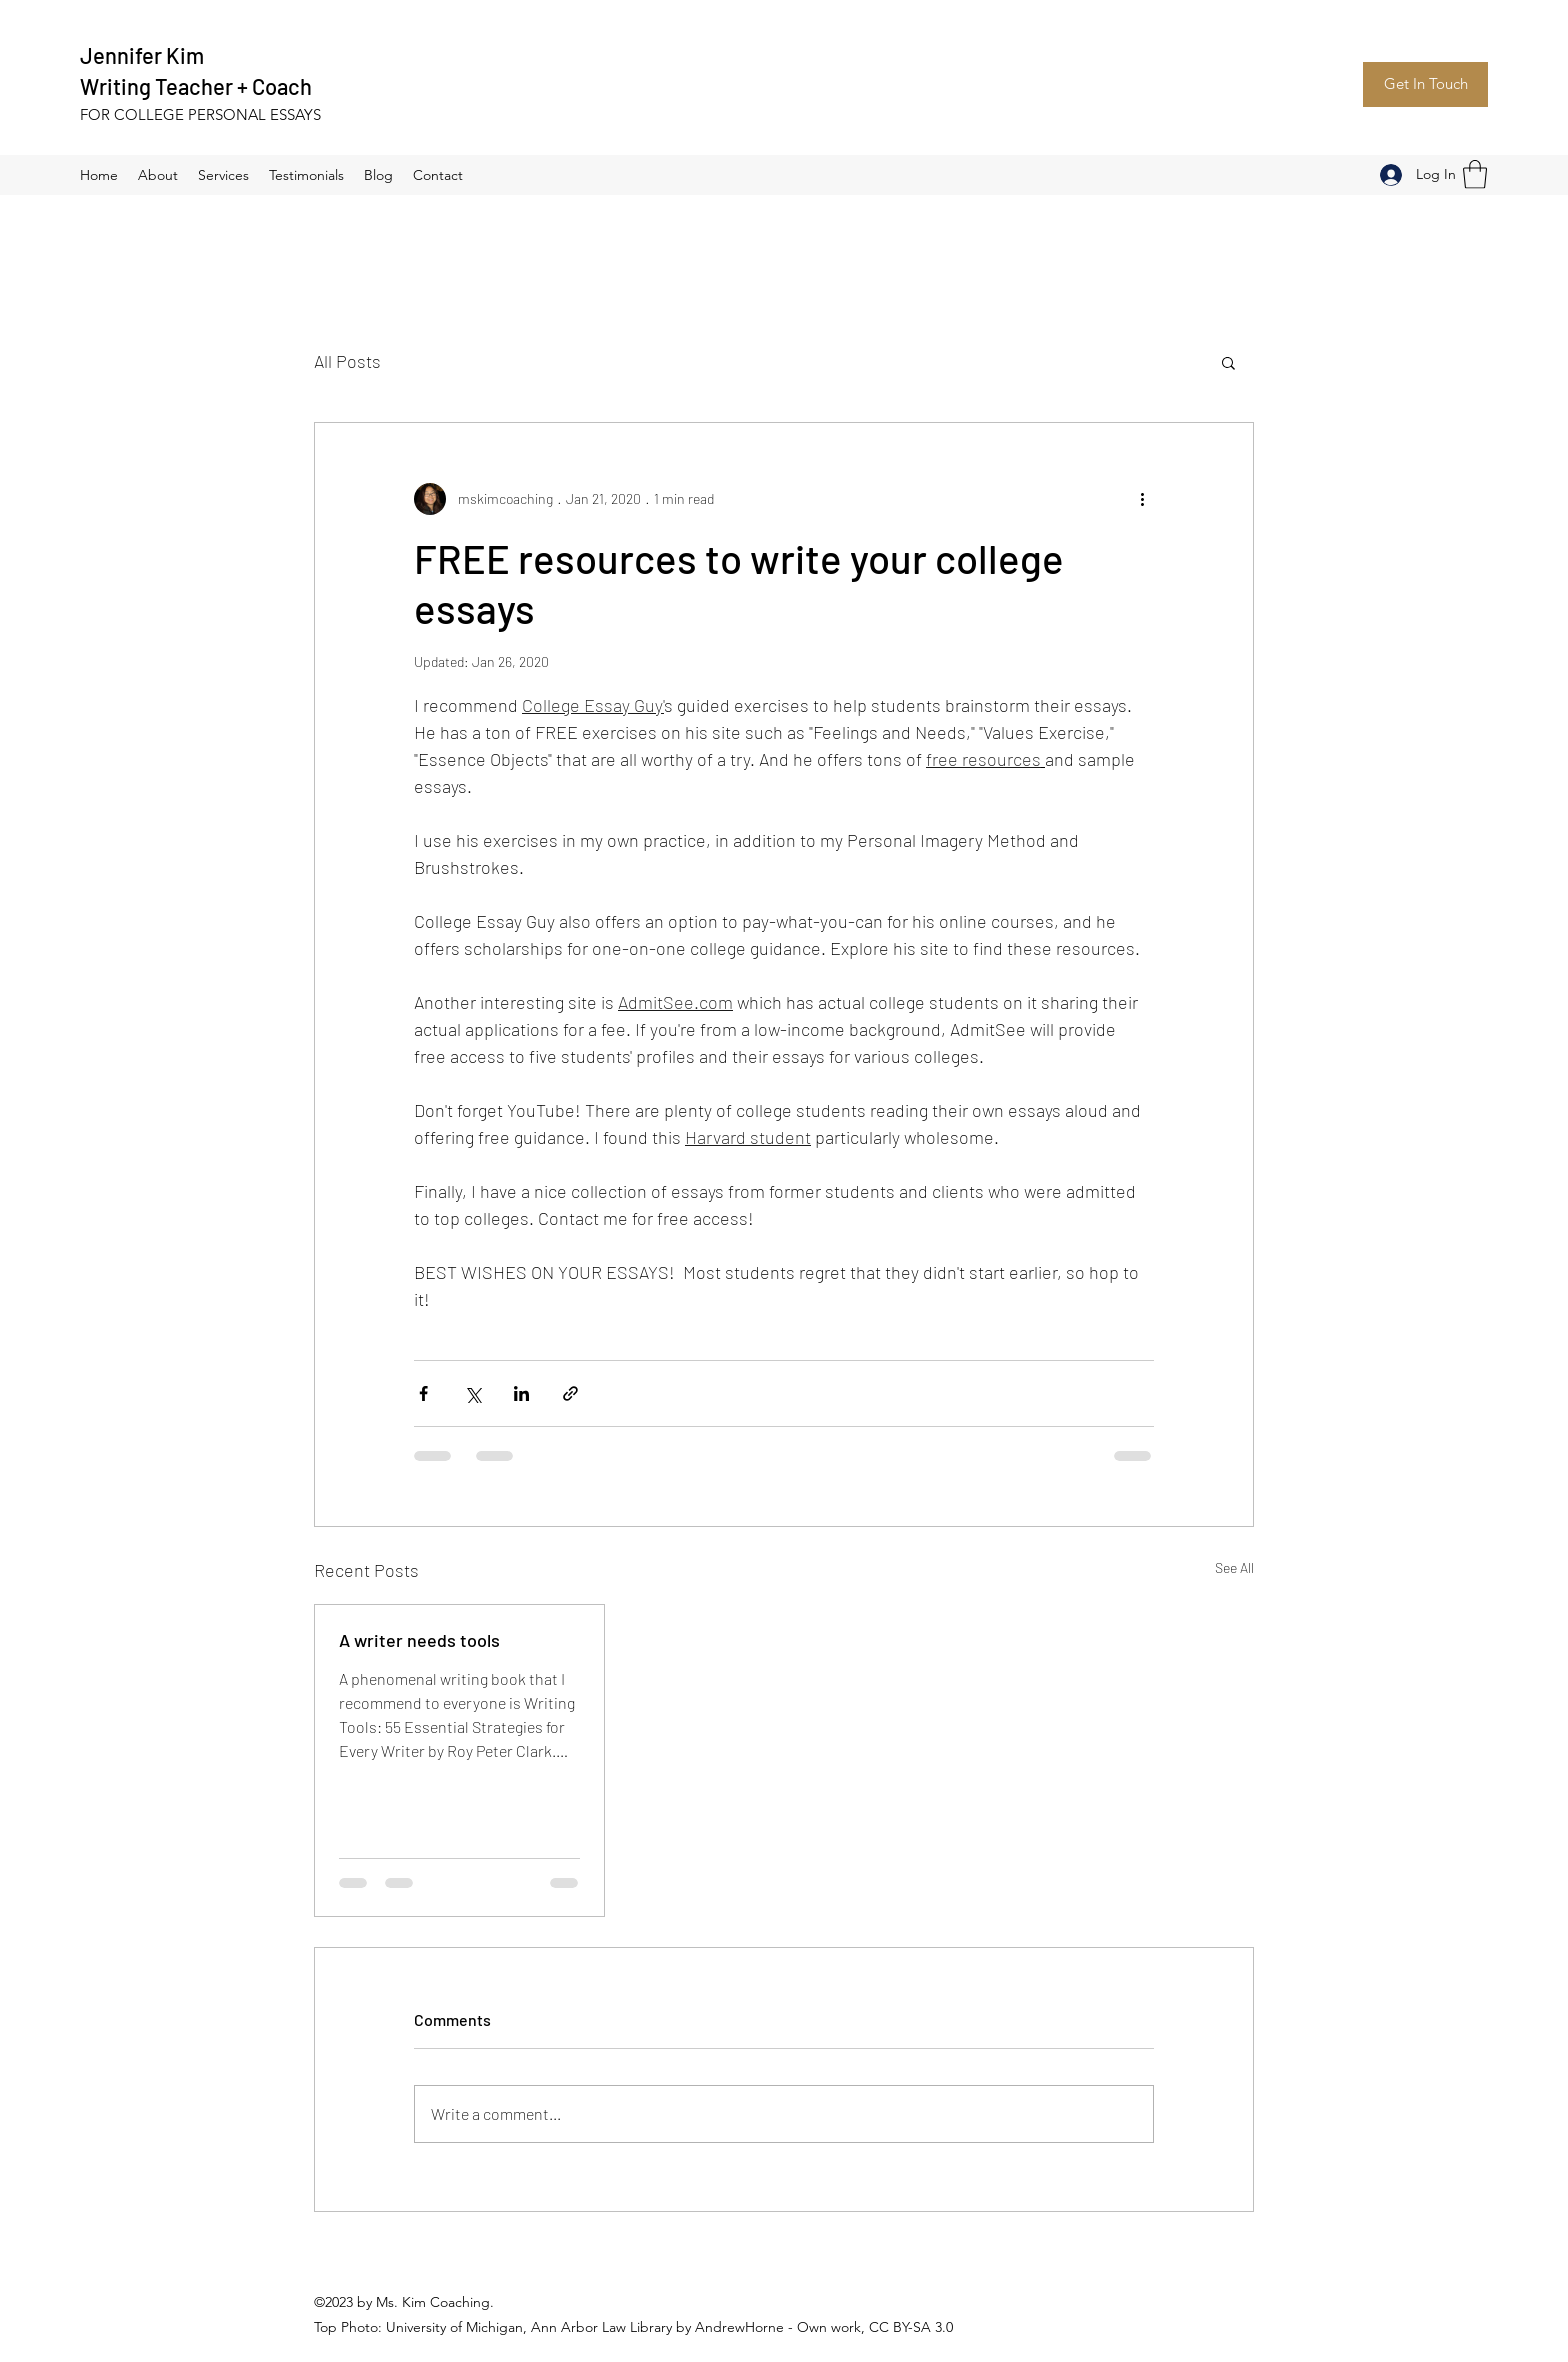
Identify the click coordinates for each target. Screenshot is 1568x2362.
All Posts (347, 361)
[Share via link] (570, 1393)
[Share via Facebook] (423, 1393)
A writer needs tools (419, 1640)
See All (1234, 1567)
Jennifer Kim (142, 55)
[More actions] (1142, 499)
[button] (1475, 174)
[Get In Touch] (1425, 84)
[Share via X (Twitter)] (472, 1393)
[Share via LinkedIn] (521, 1393)
